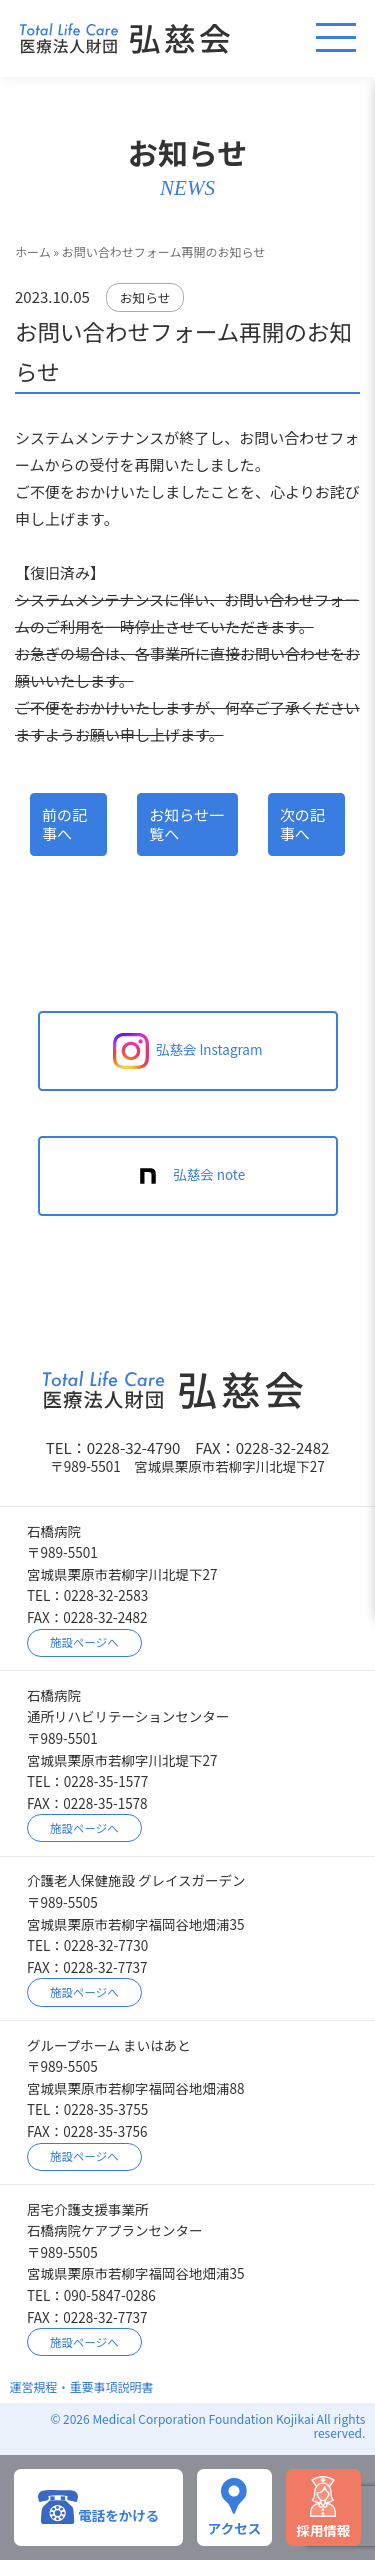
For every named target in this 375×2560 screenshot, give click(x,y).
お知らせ (145, 297)
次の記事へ (302, 824)
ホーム (33, 251)
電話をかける (98, 2507)
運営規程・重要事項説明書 (82, 2386)
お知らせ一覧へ (186, 824)
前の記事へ (64, 824)
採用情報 (323, 2507)
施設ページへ (84, 1642)
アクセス (234, 2507)
